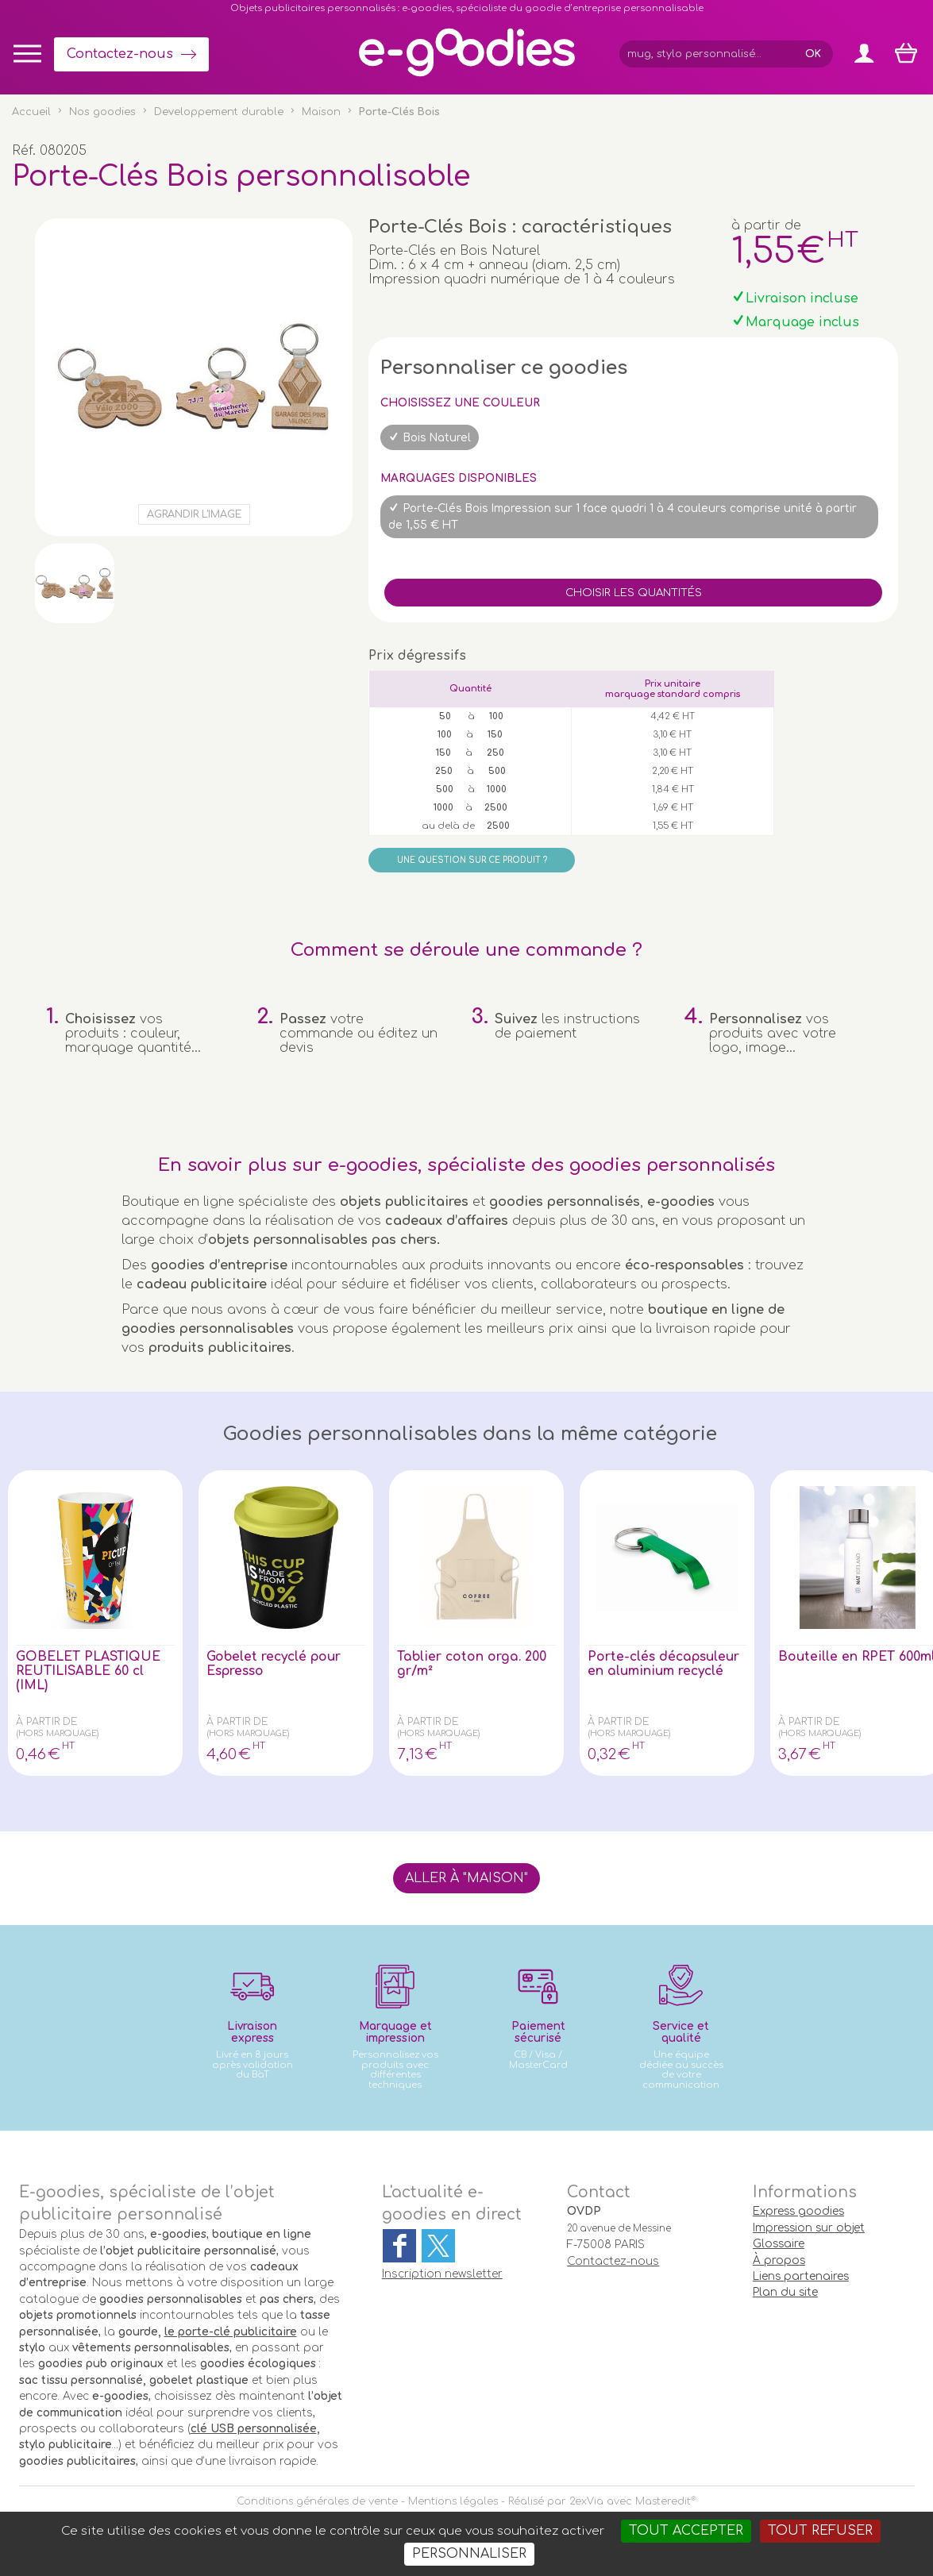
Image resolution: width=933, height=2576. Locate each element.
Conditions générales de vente (317, 2501)
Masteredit (663, 2501)
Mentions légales (453, 2501)
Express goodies (798, 2211)
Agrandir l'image (194, 514)
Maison (321, 111)
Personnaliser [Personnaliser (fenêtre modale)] (469, 2554)
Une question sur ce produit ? (472, 860)
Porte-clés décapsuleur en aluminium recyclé (665, 1664)
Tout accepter (686, 2531)
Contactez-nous (120, 54)
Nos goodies (102, 111)
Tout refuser (820, 2531)
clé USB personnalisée (254, 2429)
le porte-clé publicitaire (230, 2332)
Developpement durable (218, 111)
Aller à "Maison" (466, 1878)
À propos (779, 2260)
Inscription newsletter (442, 2274)
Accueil (31, 111)
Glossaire (778, 2244)
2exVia (586, 2501)
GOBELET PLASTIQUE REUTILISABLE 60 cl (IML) (91, 1671)
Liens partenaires (801, 2276)
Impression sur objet (809, 2228)
